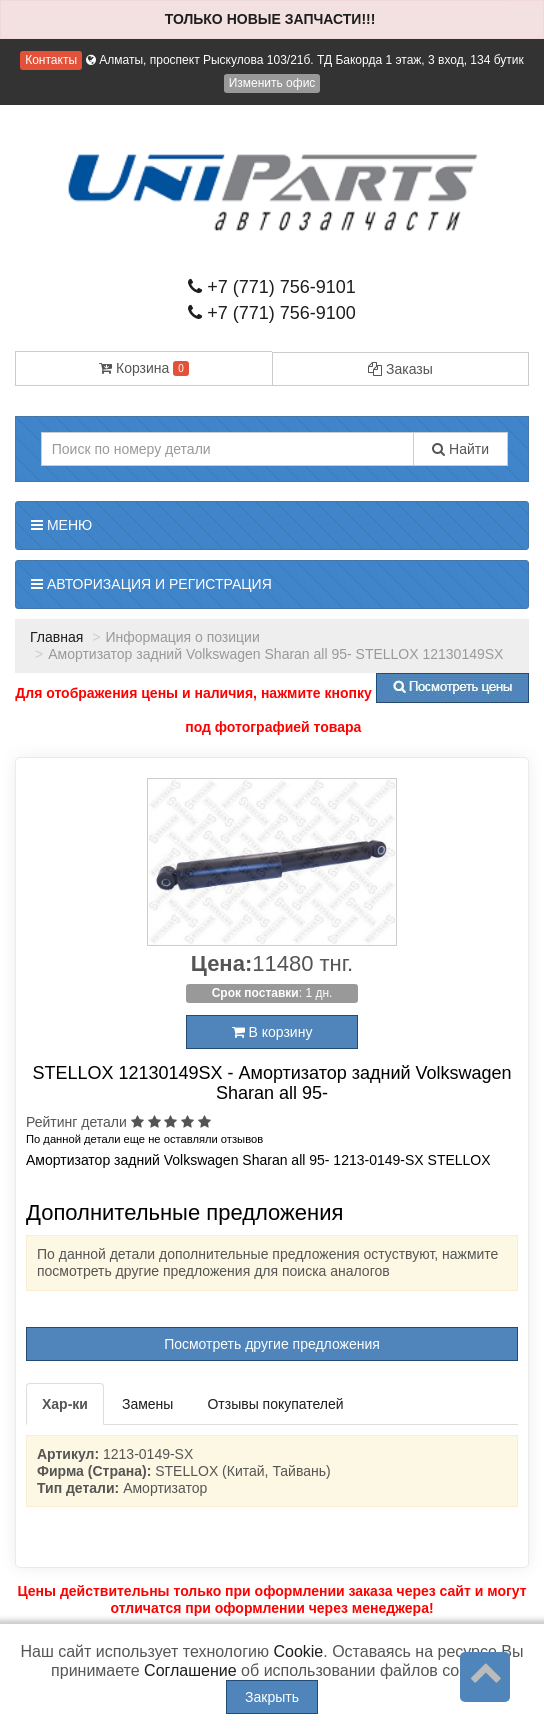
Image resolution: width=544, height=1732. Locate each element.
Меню (61, 525)
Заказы (400, 369)
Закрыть (272, 1697)
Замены (147, 1404)
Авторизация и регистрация (151, 584)
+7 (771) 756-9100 (272, 313)
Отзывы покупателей (275, 1404)
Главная (56, 637)
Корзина (144, 368)
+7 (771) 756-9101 (272, 287)
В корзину (272, 1032)
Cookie (298, 1651)
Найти (460, 449)
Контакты (51, 60)
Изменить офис (272, 83)
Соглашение (190, 1670)
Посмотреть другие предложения (272, 1344)
